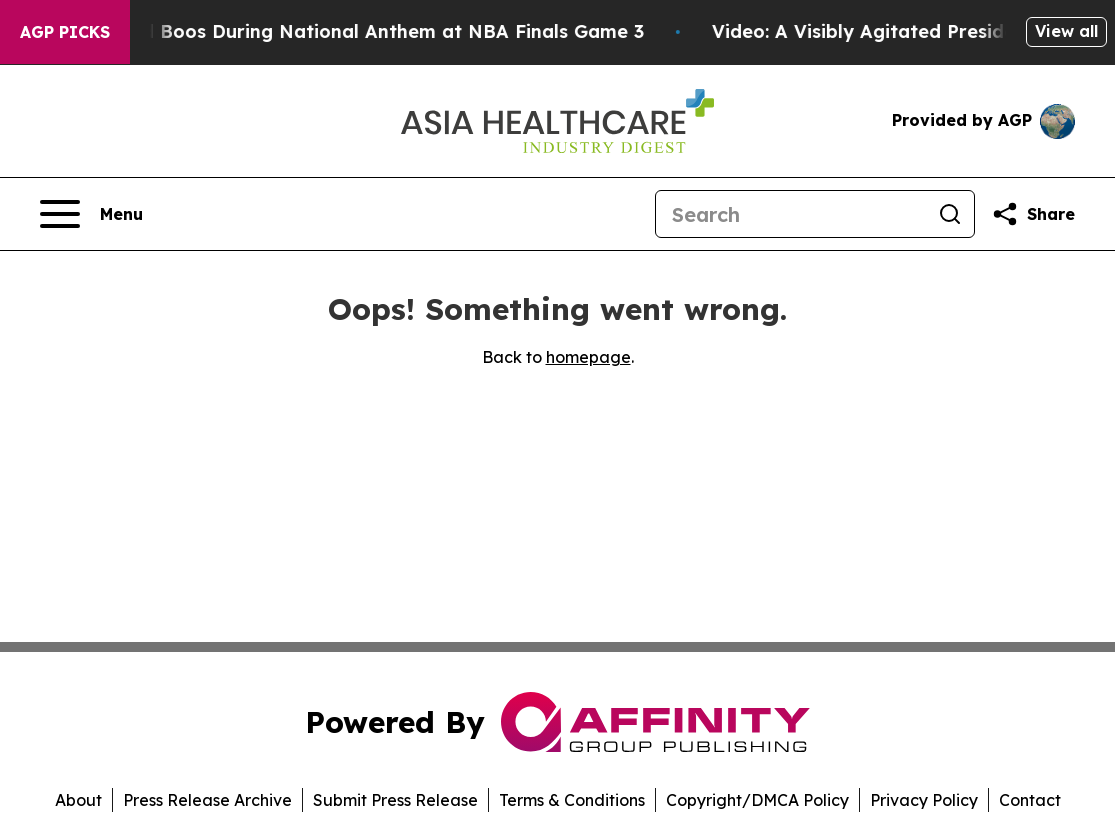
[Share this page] (1033, 214)
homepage (588, 357)
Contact (1030, 800)
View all (1066, 31)
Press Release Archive (207, 800)
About (78, 800)
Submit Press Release (395, 800)
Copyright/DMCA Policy (757, 800)
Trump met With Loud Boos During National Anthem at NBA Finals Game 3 (353, 31)
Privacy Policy (924, 800)
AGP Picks (65, 32)
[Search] (791, 214)
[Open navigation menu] (91, 214)
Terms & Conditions (572, 800)
